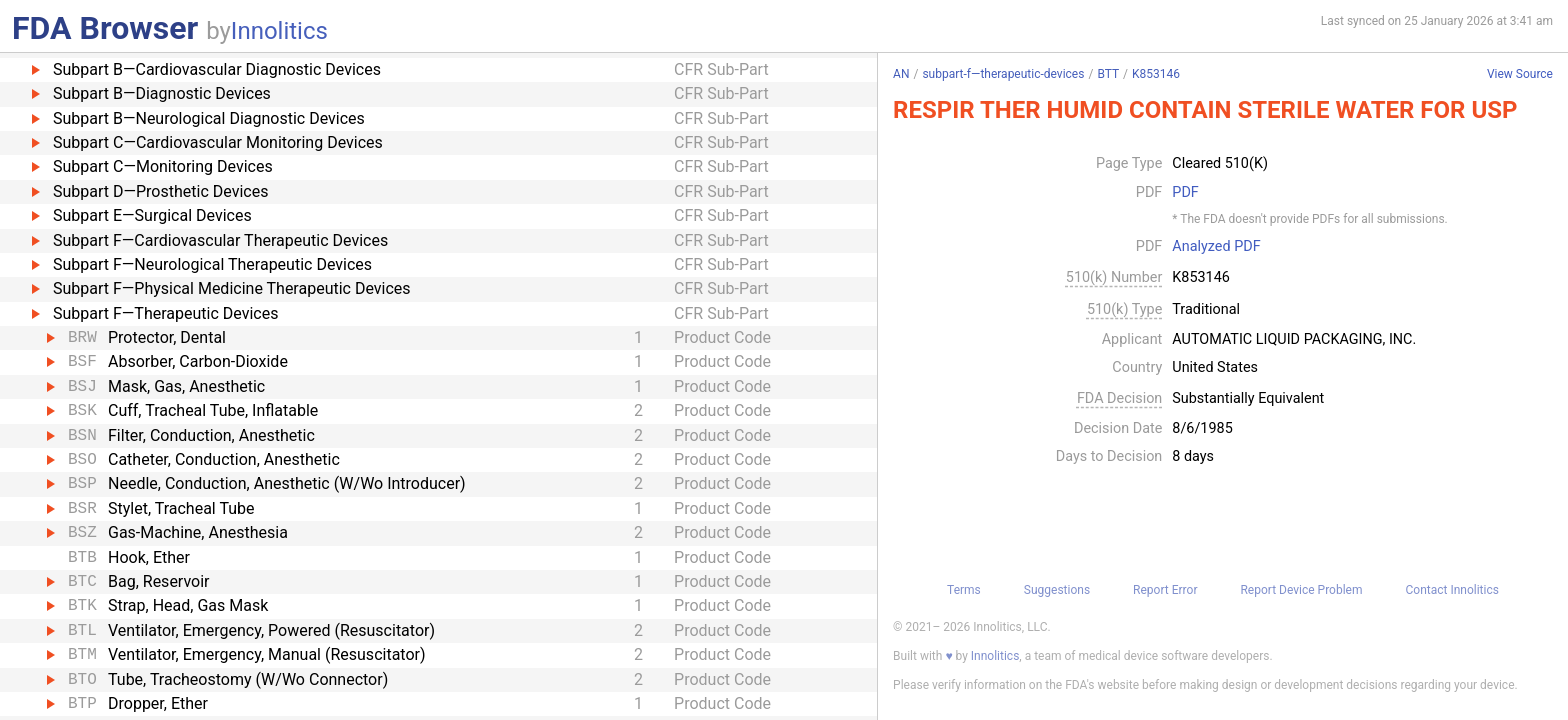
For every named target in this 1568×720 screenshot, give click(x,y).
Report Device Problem (1301, 590)
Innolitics (279, 31)
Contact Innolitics (1451, 590)
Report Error (1165, 590)
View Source (1520, 74)
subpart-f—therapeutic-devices (1003, 74)
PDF (1185, 193)
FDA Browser (105, 28)
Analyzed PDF (1216, 247)
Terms (964, 590)
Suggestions (1057, 590)
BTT (1108, 74)
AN (901, 74)
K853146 (1156, 74)
